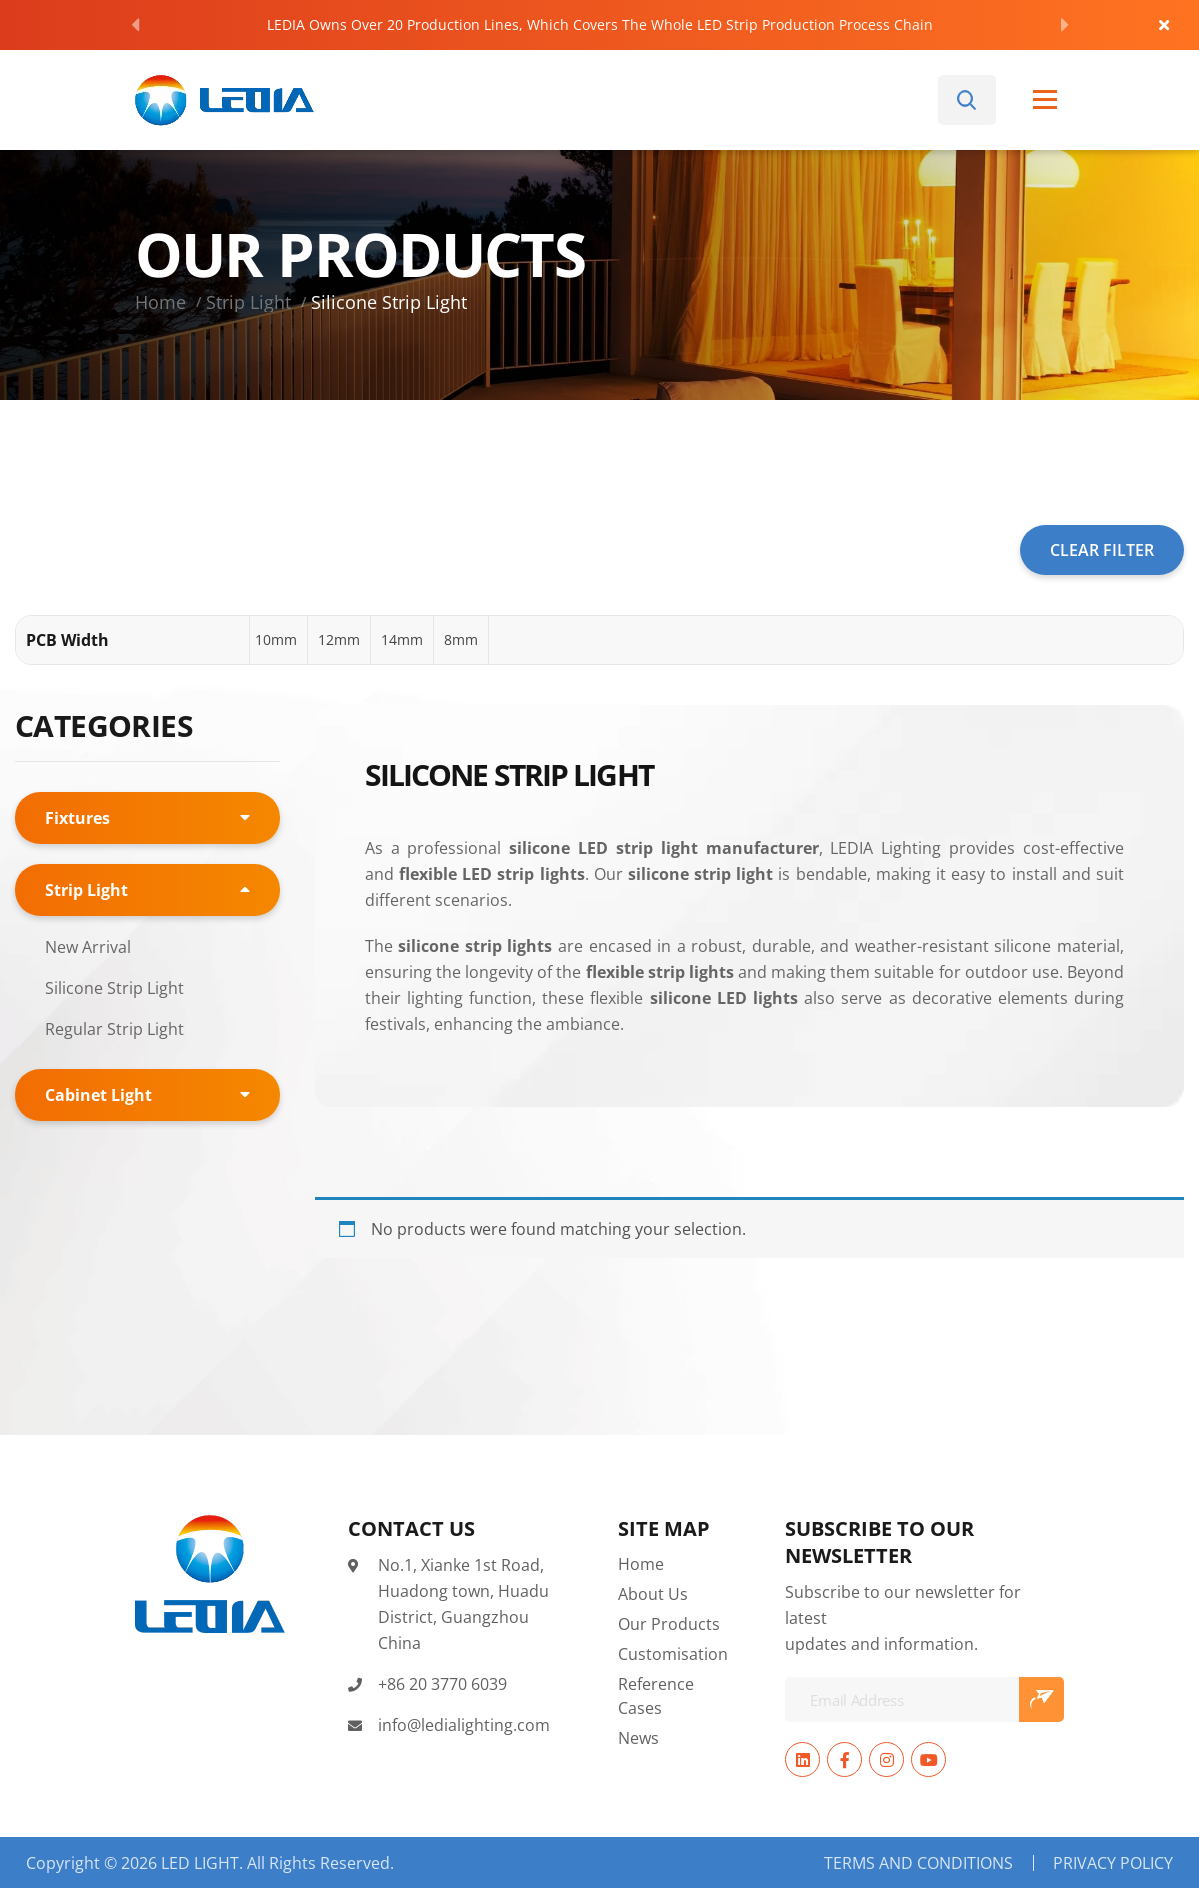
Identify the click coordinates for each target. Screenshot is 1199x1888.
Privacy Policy (1113, 1863)
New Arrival (88, 946)
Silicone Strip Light (114, 987)
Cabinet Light (98, 1095)
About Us (653, 1593)
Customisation (673, 1653)
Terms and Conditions (918, 1863)
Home (160, 302)
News (638, 1737)
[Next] (1065, 25)
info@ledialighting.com (464, 1724)
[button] (276, 640)
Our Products (669, 1623)
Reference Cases (656, 1695)
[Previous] (135, 25)
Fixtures (77, 818)
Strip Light (248, 302)
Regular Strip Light (114, 1028)
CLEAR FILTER (1102, 550)
